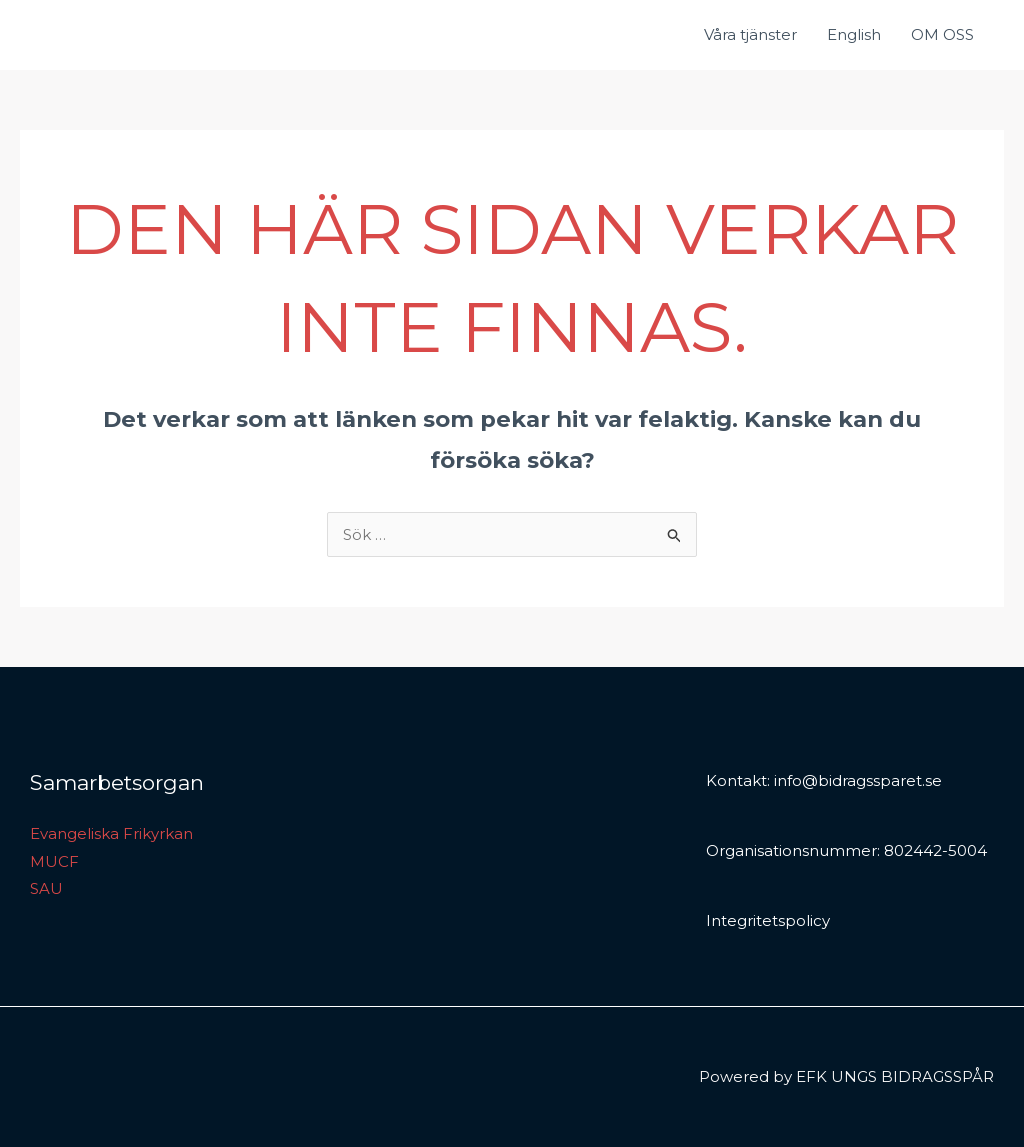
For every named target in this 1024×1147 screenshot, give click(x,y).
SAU (46, 888)
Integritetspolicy (768, 920)
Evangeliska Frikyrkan (111, 833)
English (854, 34)
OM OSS (942, 34)
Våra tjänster (750, 34)
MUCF (54, 861)
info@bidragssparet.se (858, 780)
